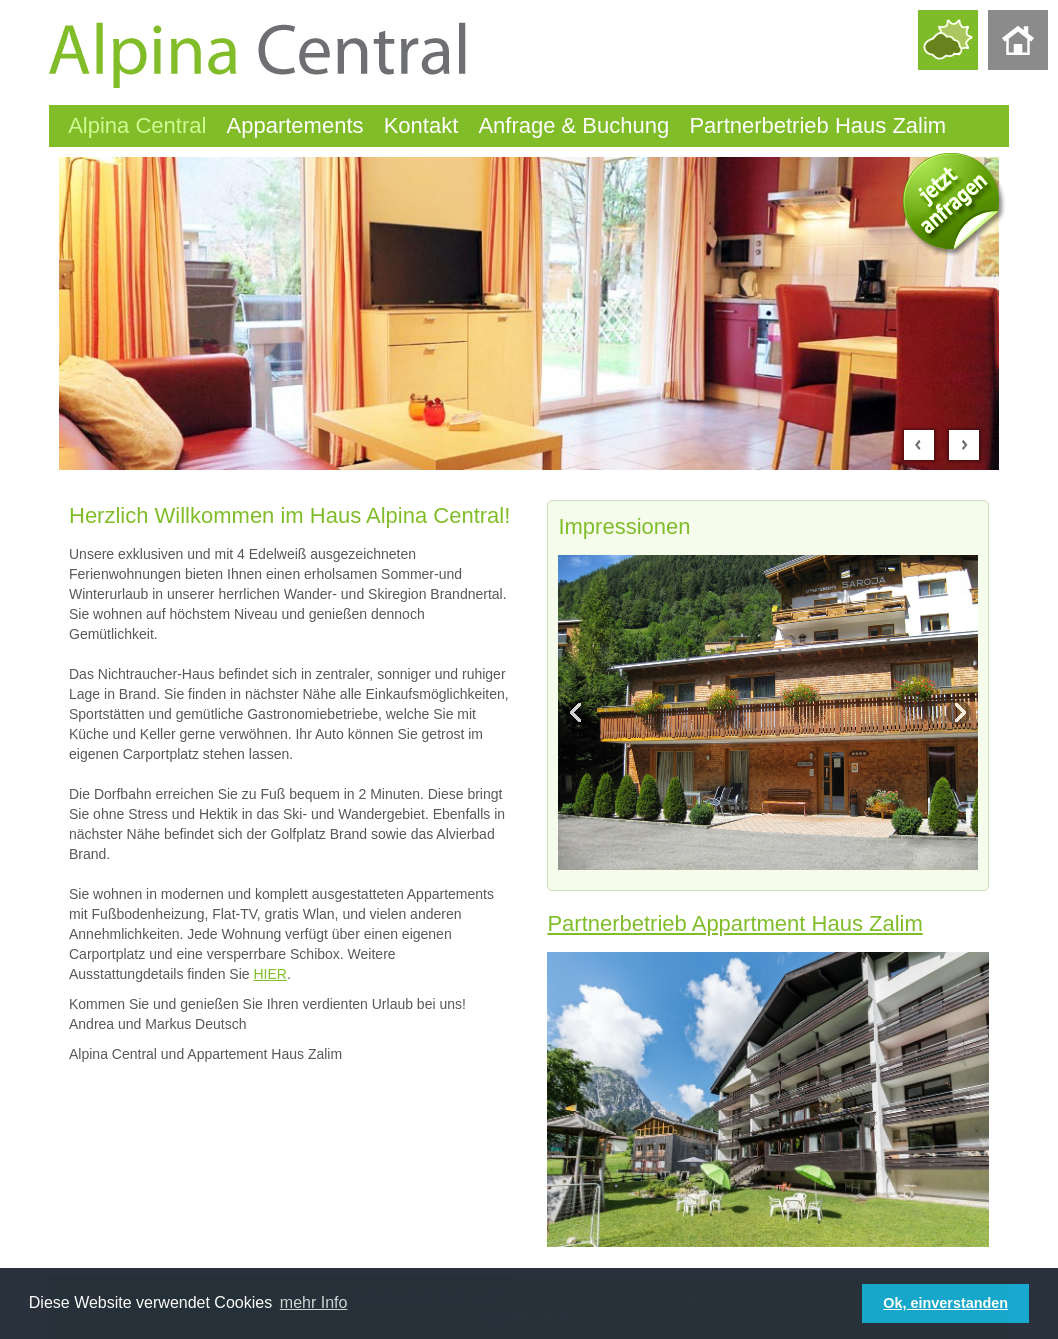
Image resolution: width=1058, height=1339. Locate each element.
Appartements (295, 125)
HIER (269, 974)
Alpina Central (137, 125)
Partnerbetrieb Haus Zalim (817, 125)
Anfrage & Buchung (573, 125)
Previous (579, 713)
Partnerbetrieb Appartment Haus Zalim (734, 923)
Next (964, 445)
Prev (919, 445)
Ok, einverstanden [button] (945, 1303)
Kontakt (421, 125)
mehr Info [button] (314, 1302)
